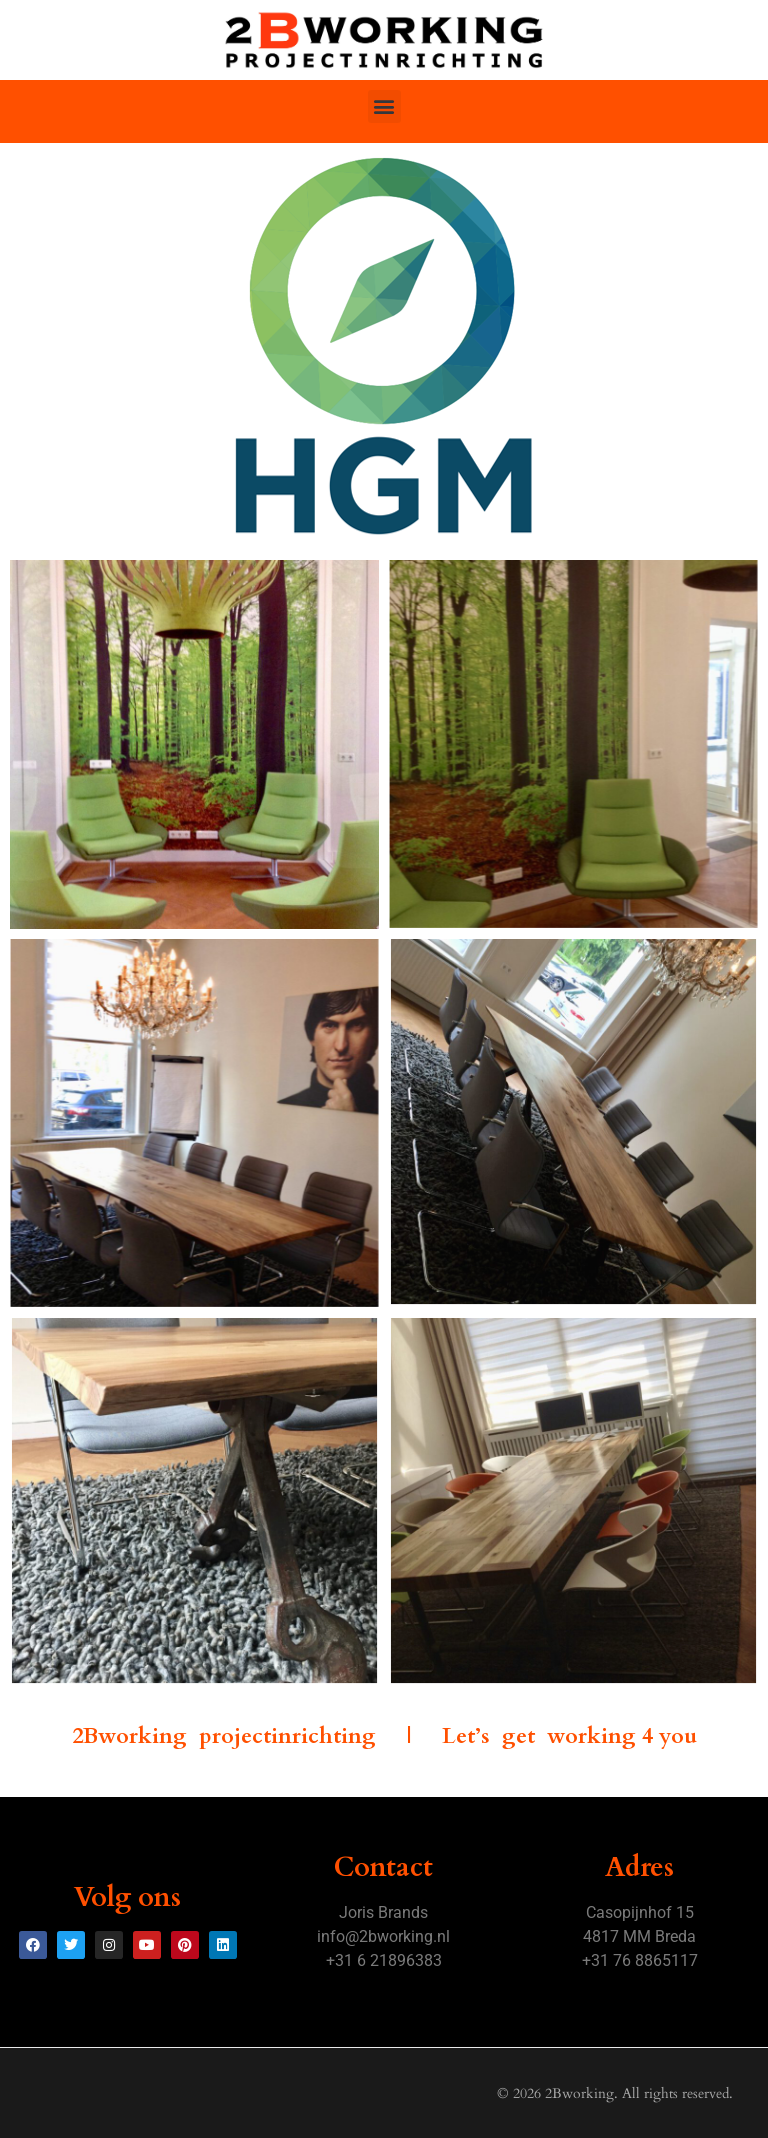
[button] (384, 106)
